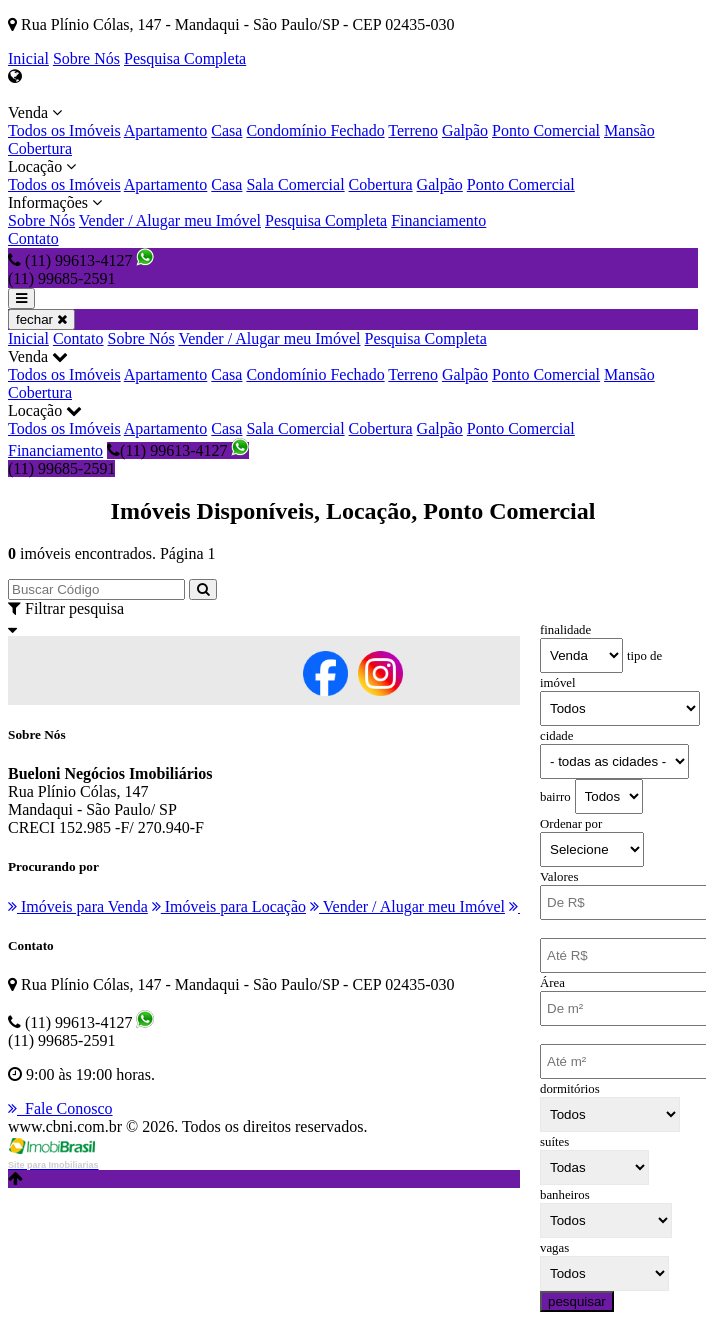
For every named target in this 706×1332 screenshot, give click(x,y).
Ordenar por (571, 824)
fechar (41, 319)
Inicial (28, 58)
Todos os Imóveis (64, 130)
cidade (556, 736)
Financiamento (438, 220)
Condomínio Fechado (315, 130)
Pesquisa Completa (185, 58)
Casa (226, 130)
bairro (555, 797)
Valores (559, 877)
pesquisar (577, 1301)
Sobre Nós (86, 58)
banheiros (565, 1195)
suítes (554, 1142)
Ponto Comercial (546, 130)
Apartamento (166, 130)
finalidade (565, 630)
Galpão (465, 130)
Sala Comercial (295, 184)
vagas (554, 1248)
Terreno (413, 130)
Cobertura (40, 148)
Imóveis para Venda (78, 906)
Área (552, 983)
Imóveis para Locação (229, 906)
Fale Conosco (60, 1108)
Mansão (629, 130)
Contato (33, 238)
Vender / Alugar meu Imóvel (170, 220)
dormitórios (570, 1089)
